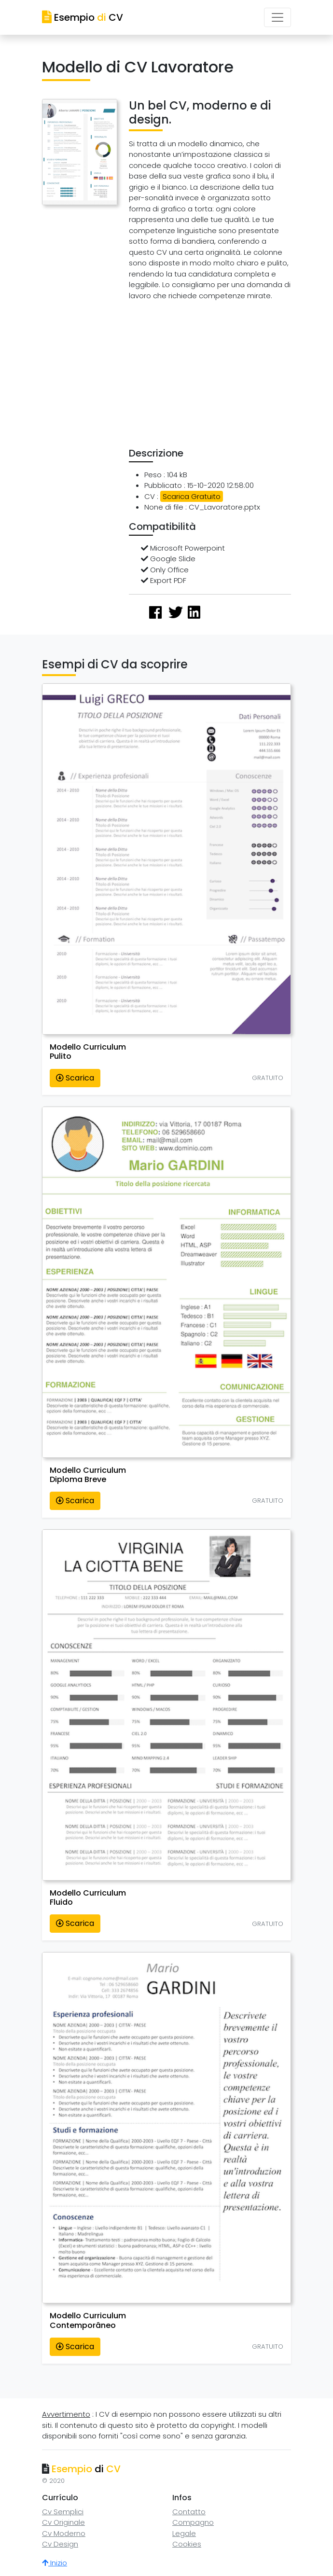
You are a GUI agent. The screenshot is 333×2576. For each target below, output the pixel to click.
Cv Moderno (63, 2533)
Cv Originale (63, 2522)
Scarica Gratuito (192, 496)
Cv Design (60, 2544)
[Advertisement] (231, 376)
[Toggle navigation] (277, 17)
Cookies (186, 2544)
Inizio (54, 2563)
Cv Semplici (62, 2512)
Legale (184, 2533)
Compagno (193, 2522)
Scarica (75, 1077)
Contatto (189, 2512)
